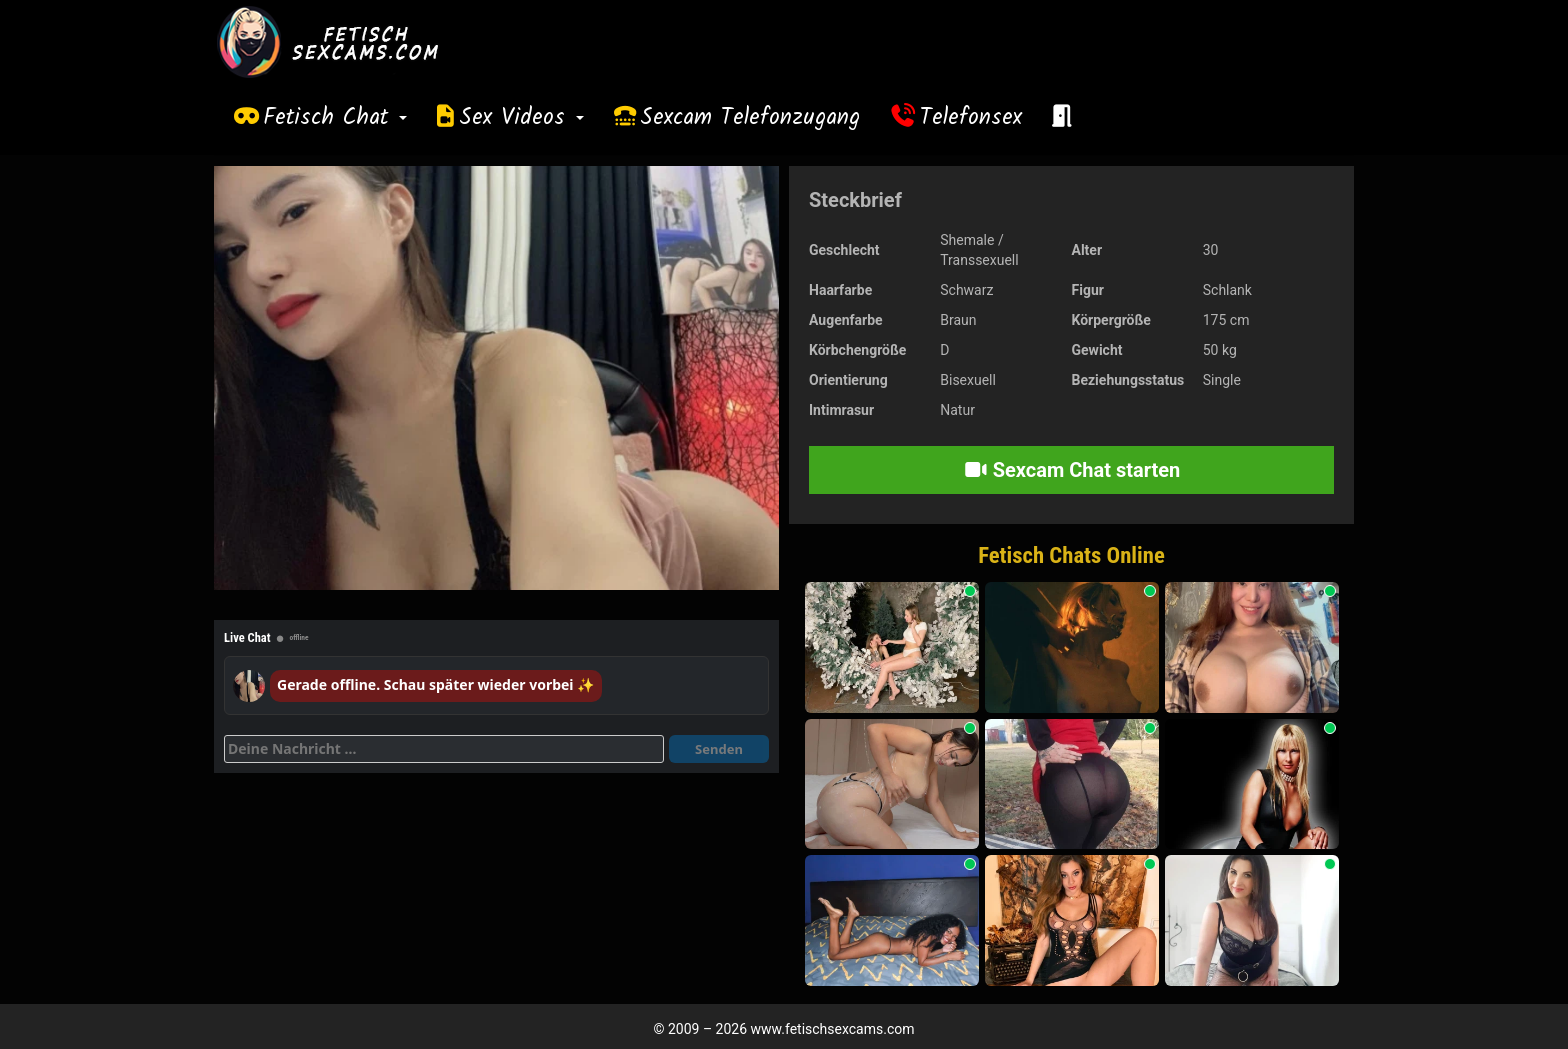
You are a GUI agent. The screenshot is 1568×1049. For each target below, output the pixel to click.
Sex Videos (521, 118)
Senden (719, 749)
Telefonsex (971, 118)
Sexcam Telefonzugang (750, 118)
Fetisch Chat (335, 118)
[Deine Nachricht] (444, 749)
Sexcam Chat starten (1072, 470)
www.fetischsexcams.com (833, 1029)
